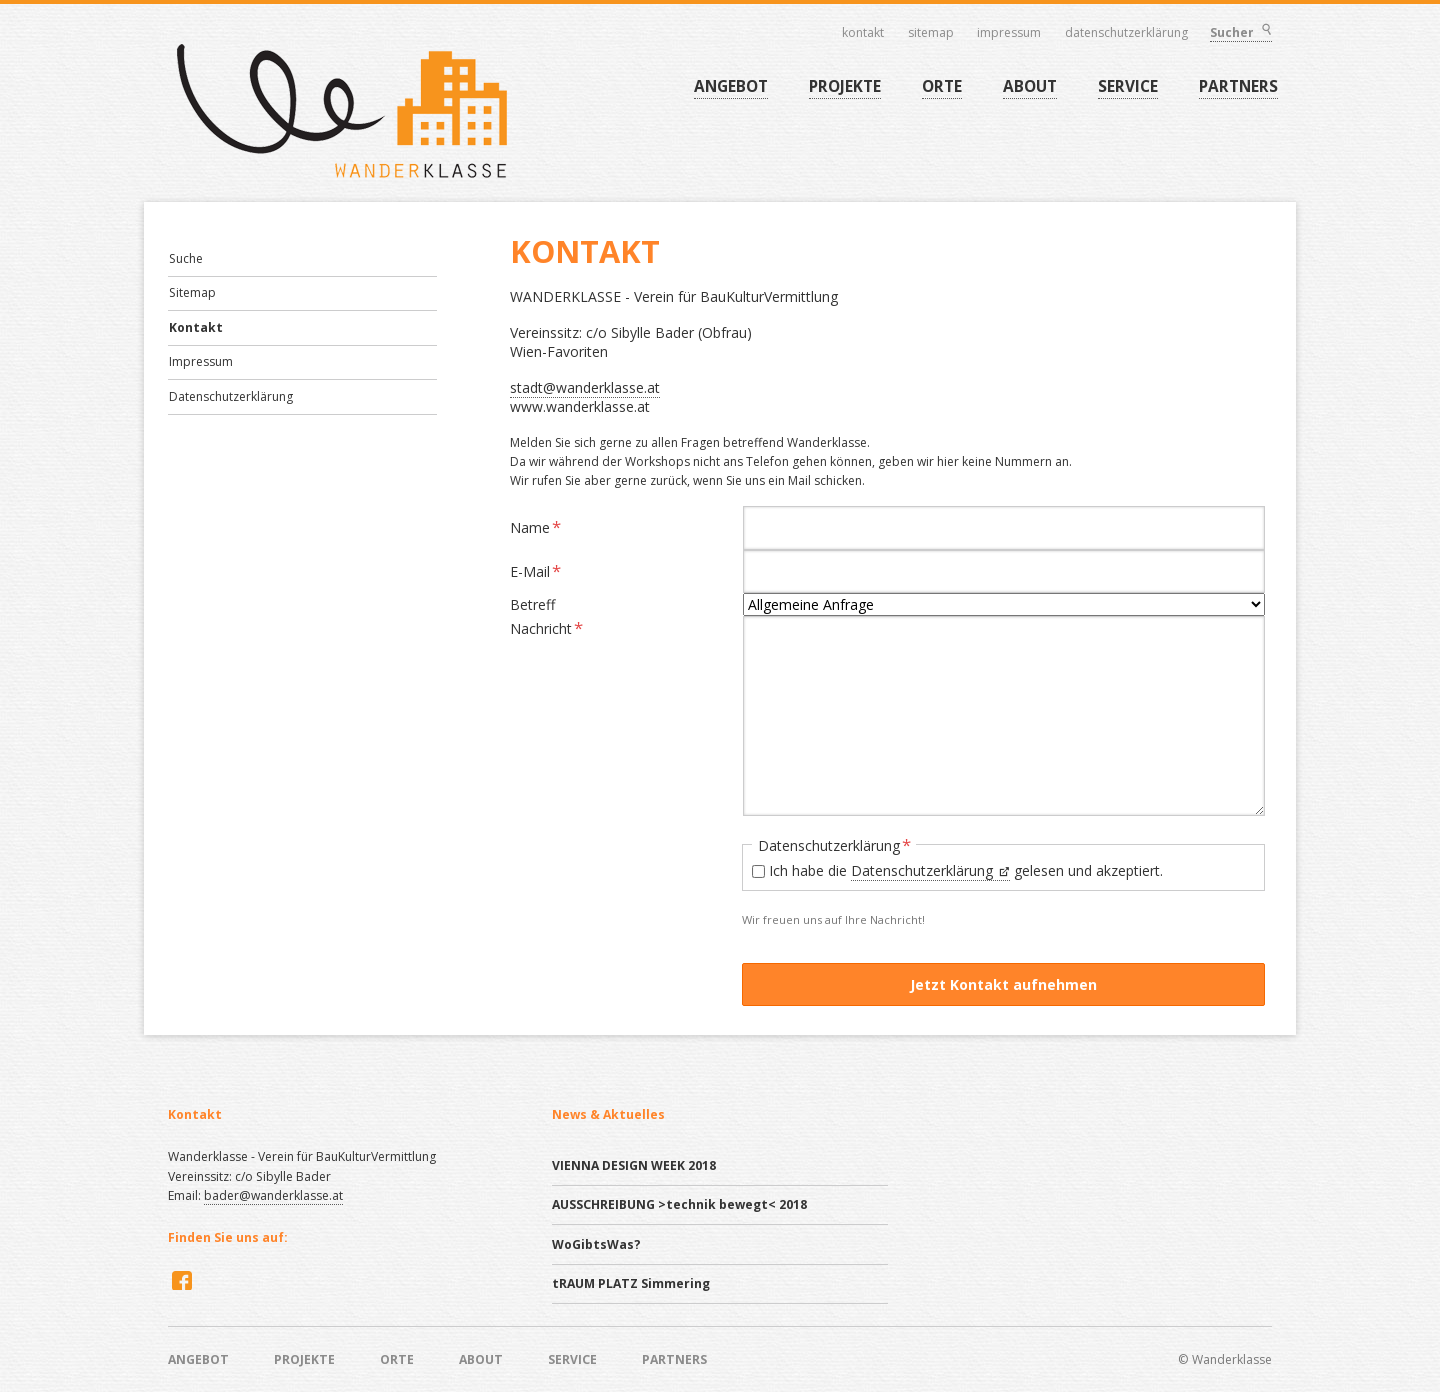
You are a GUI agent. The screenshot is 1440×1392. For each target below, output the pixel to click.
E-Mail (541, 570)
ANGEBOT (731, 86)
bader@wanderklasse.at (273, 1195)
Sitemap (932, 33)
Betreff (532, 603)
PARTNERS (1238, 86)
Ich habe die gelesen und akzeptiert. (966, 871)
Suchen (1266, 31)
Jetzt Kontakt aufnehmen (1003, 984)
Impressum (1010, 33)
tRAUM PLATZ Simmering (631, 1283)
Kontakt (864, 33)
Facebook (180, 1280)
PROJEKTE (845, 86)
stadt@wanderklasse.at (585, 387)
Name (541, 526)
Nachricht (546, 627)
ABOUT (1030, 86)
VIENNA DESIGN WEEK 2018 (634, 1165)
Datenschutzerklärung (1127, 33)
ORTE (942, 86)
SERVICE (1128, 86)
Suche (186, 258)
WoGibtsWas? (596, 1244)
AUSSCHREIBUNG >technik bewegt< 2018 (679, 1204)
